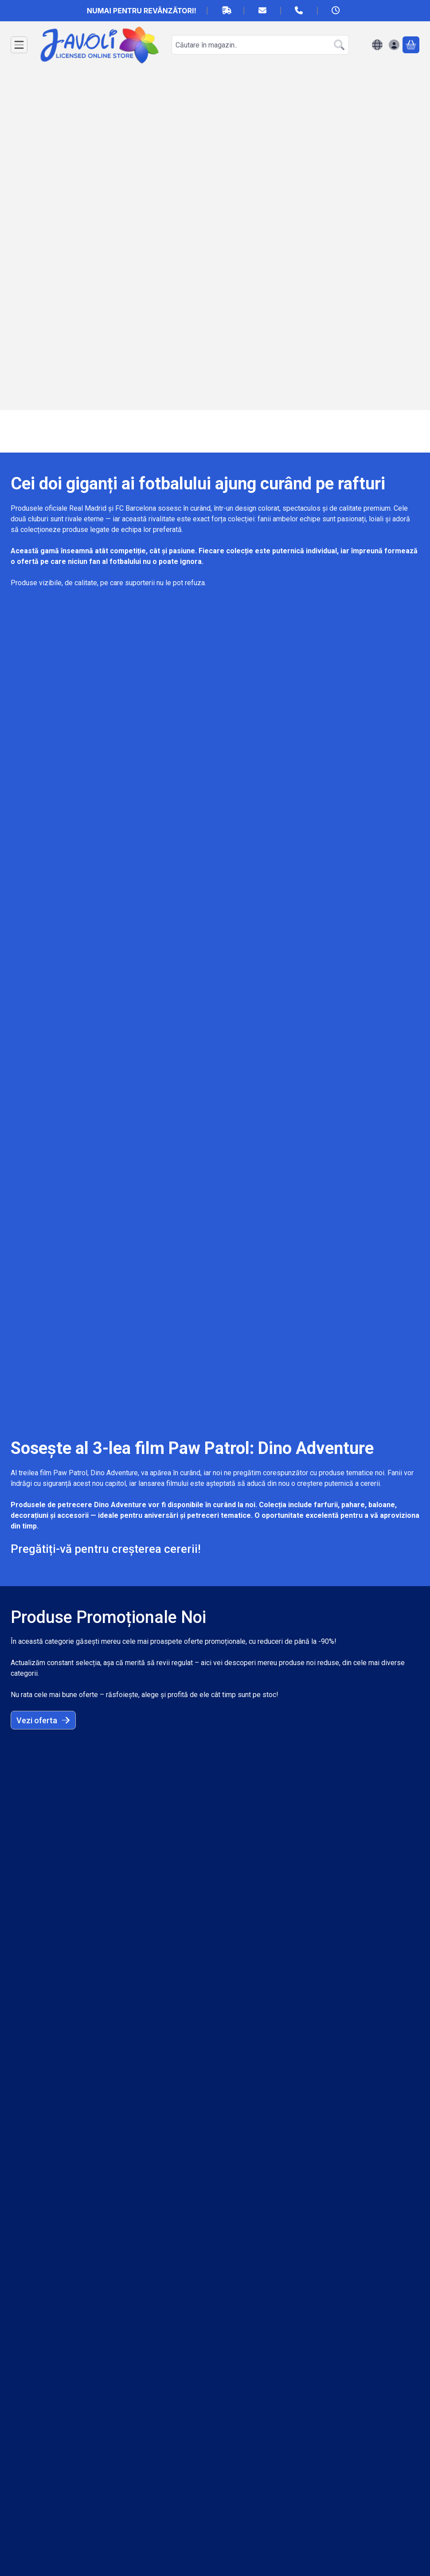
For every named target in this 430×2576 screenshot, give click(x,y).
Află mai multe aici (55, 1149)
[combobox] (260, 45)
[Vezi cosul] (411, 44)
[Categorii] (19, 44)
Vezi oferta (43, 924)
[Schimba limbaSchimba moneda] (377, 44)
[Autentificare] (394, 44)
